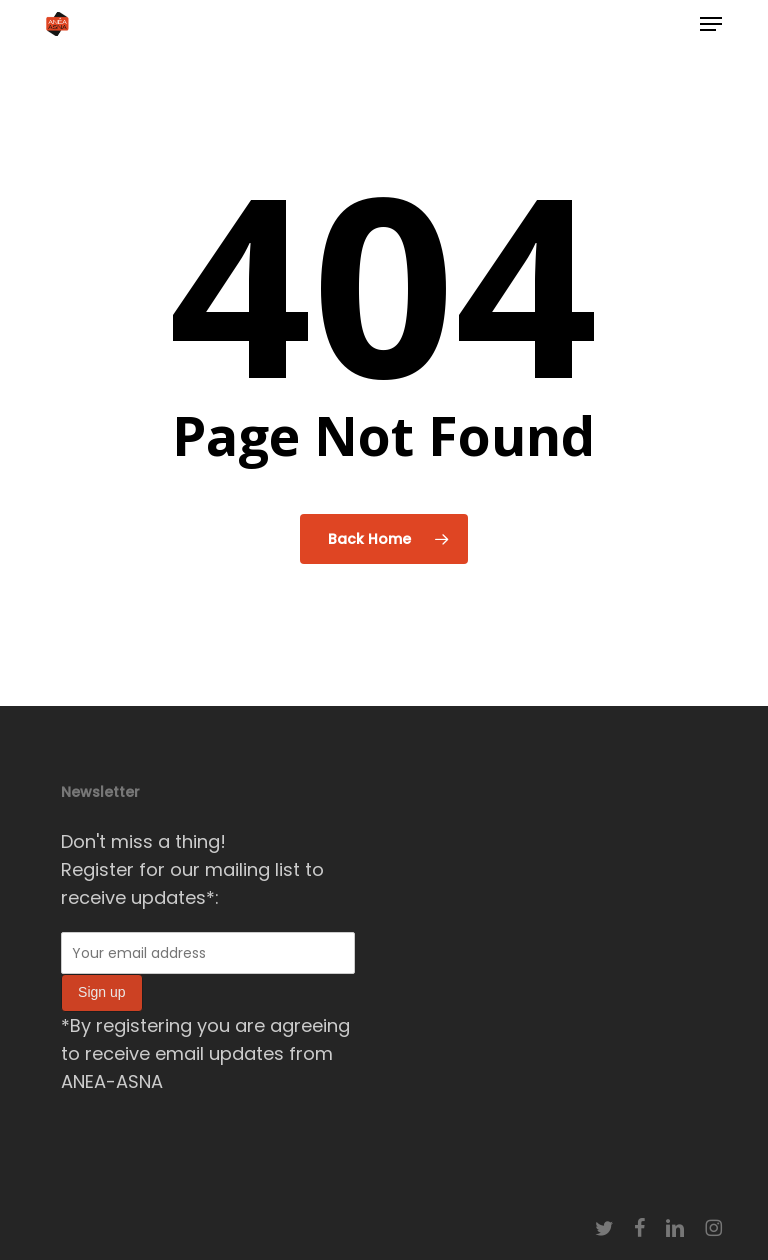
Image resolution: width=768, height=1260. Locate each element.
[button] (711, 24)
